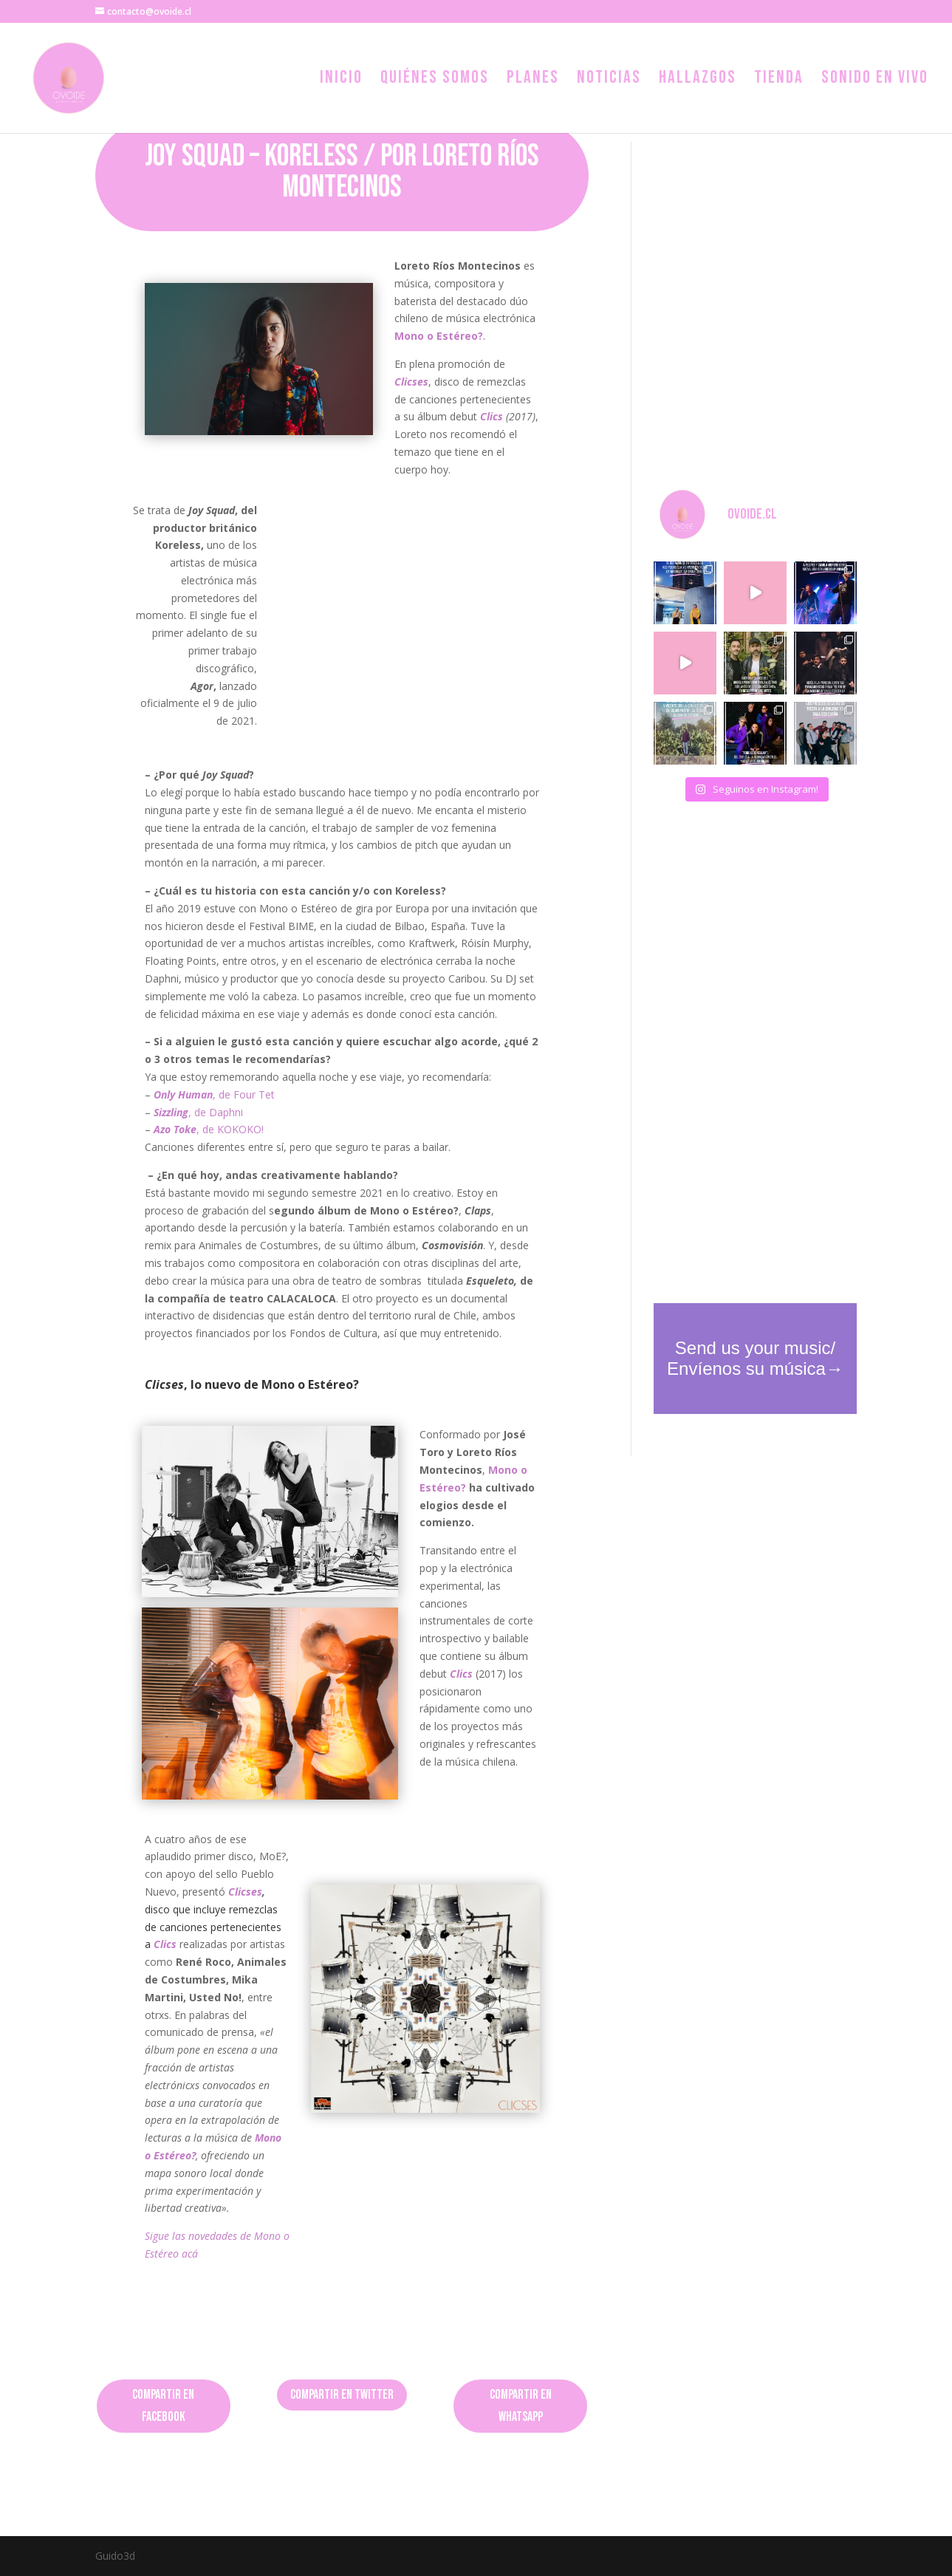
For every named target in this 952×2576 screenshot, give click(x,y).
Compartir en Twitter (342, 2394)
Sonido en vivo (874, 80)
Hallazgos (697, 80)
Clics (461, 1674)
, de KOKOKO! (209, 1129)
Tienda (779, 80)
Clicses (245, 1892)
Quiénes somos (434, 80)
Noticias (609, 80)
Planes (533, 80)
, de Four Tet (214, 1094)
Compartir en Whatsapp (521, 2406)
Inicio (341, 80)
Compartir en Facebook (163, 2406)
